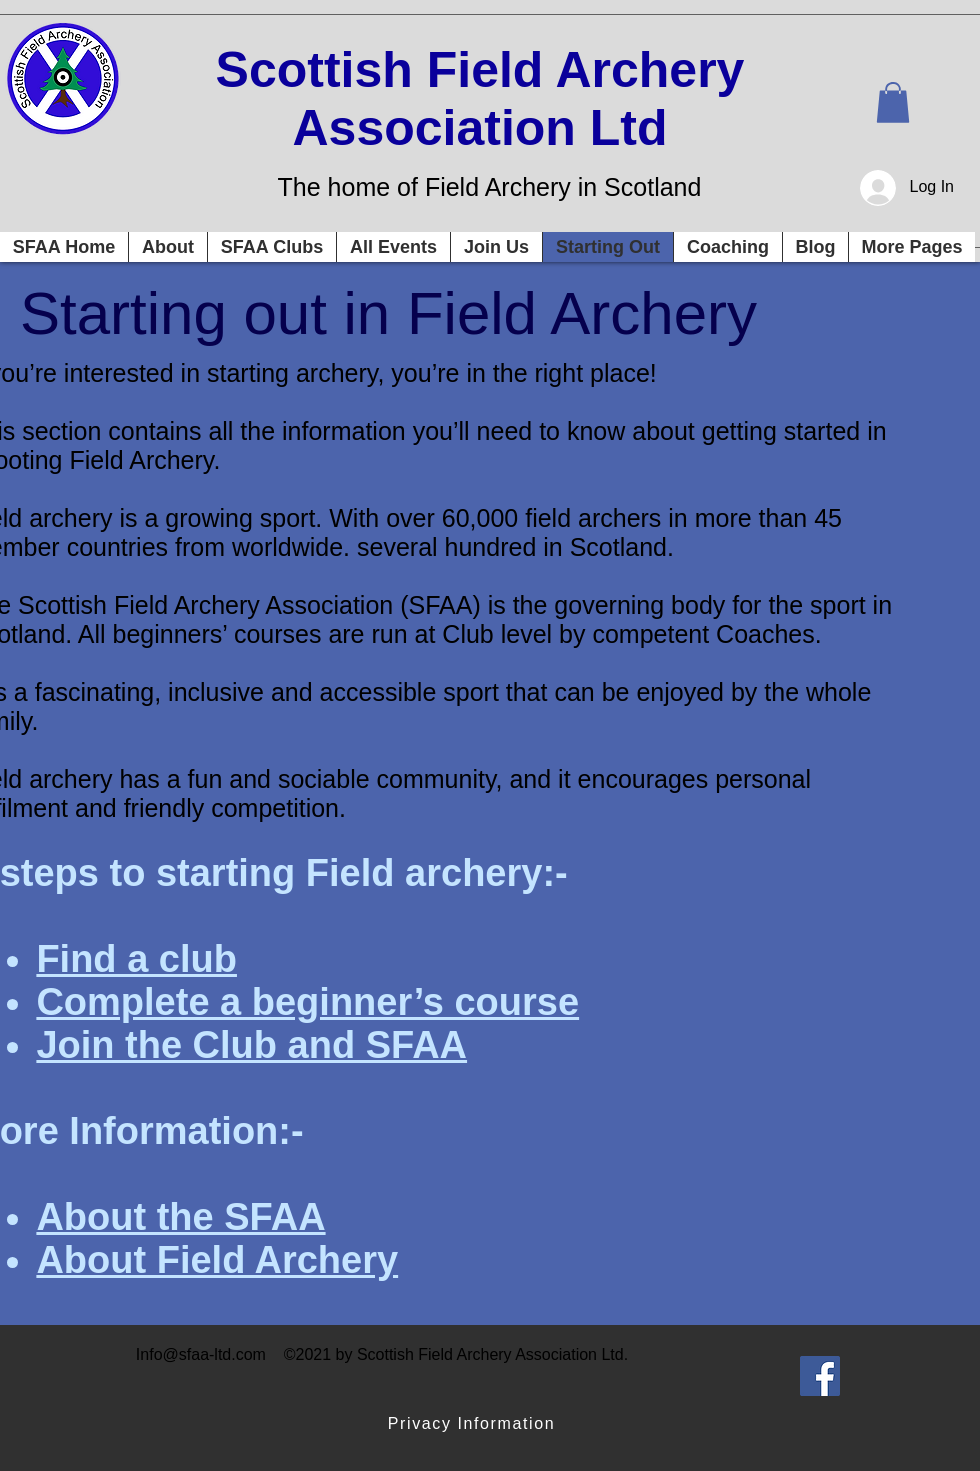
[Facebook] (820, 1376)
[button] (893, 102)
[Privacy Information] (473, 1424)
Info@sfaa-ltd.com (201, 1354)
